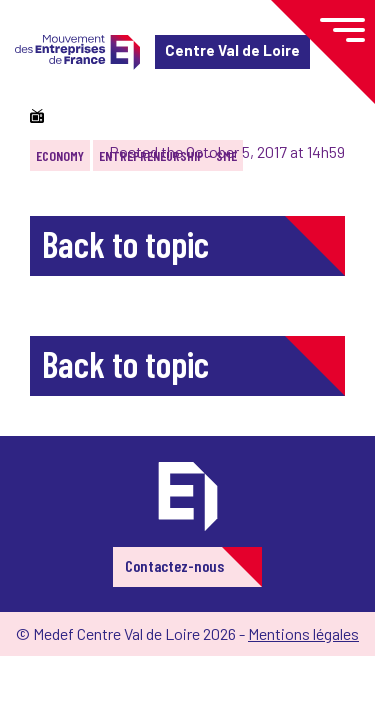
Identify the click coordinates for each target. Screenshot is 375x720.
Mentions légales (303, 633)
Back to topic (125, 243)
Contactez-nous (174, 565)
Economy (60, 155)
